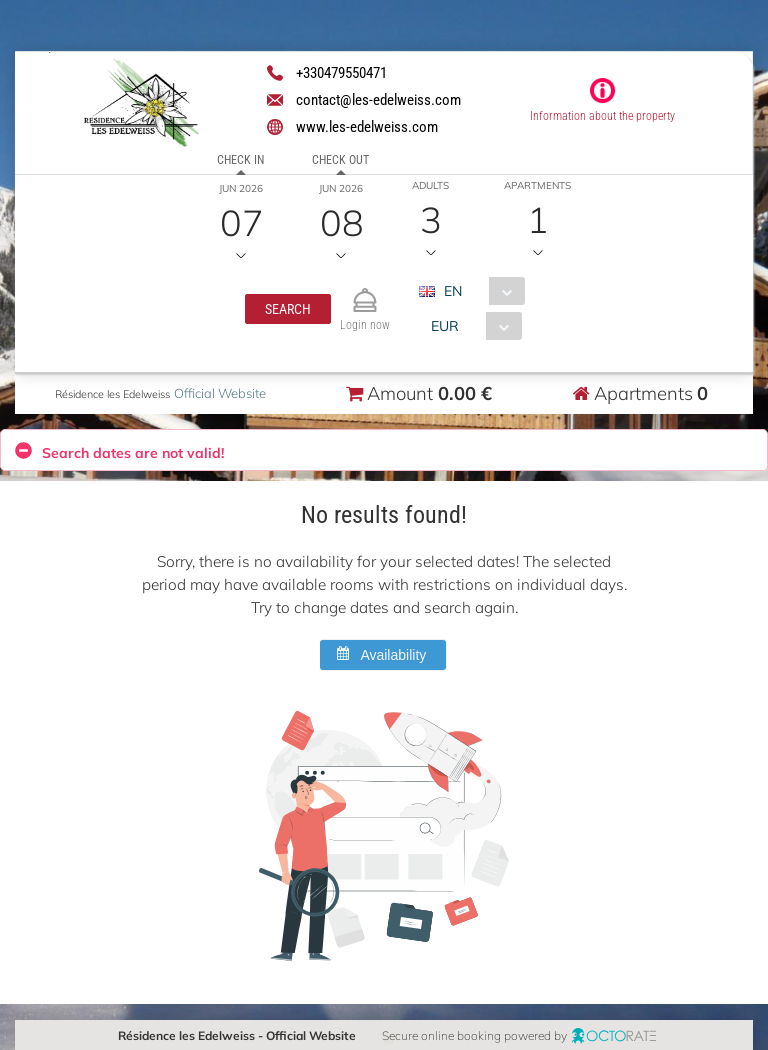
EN (452, 291)
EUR (444, 326)
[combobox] (478, 291)
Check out (340, 160)
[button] (287, 309)
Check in (240, 160)
